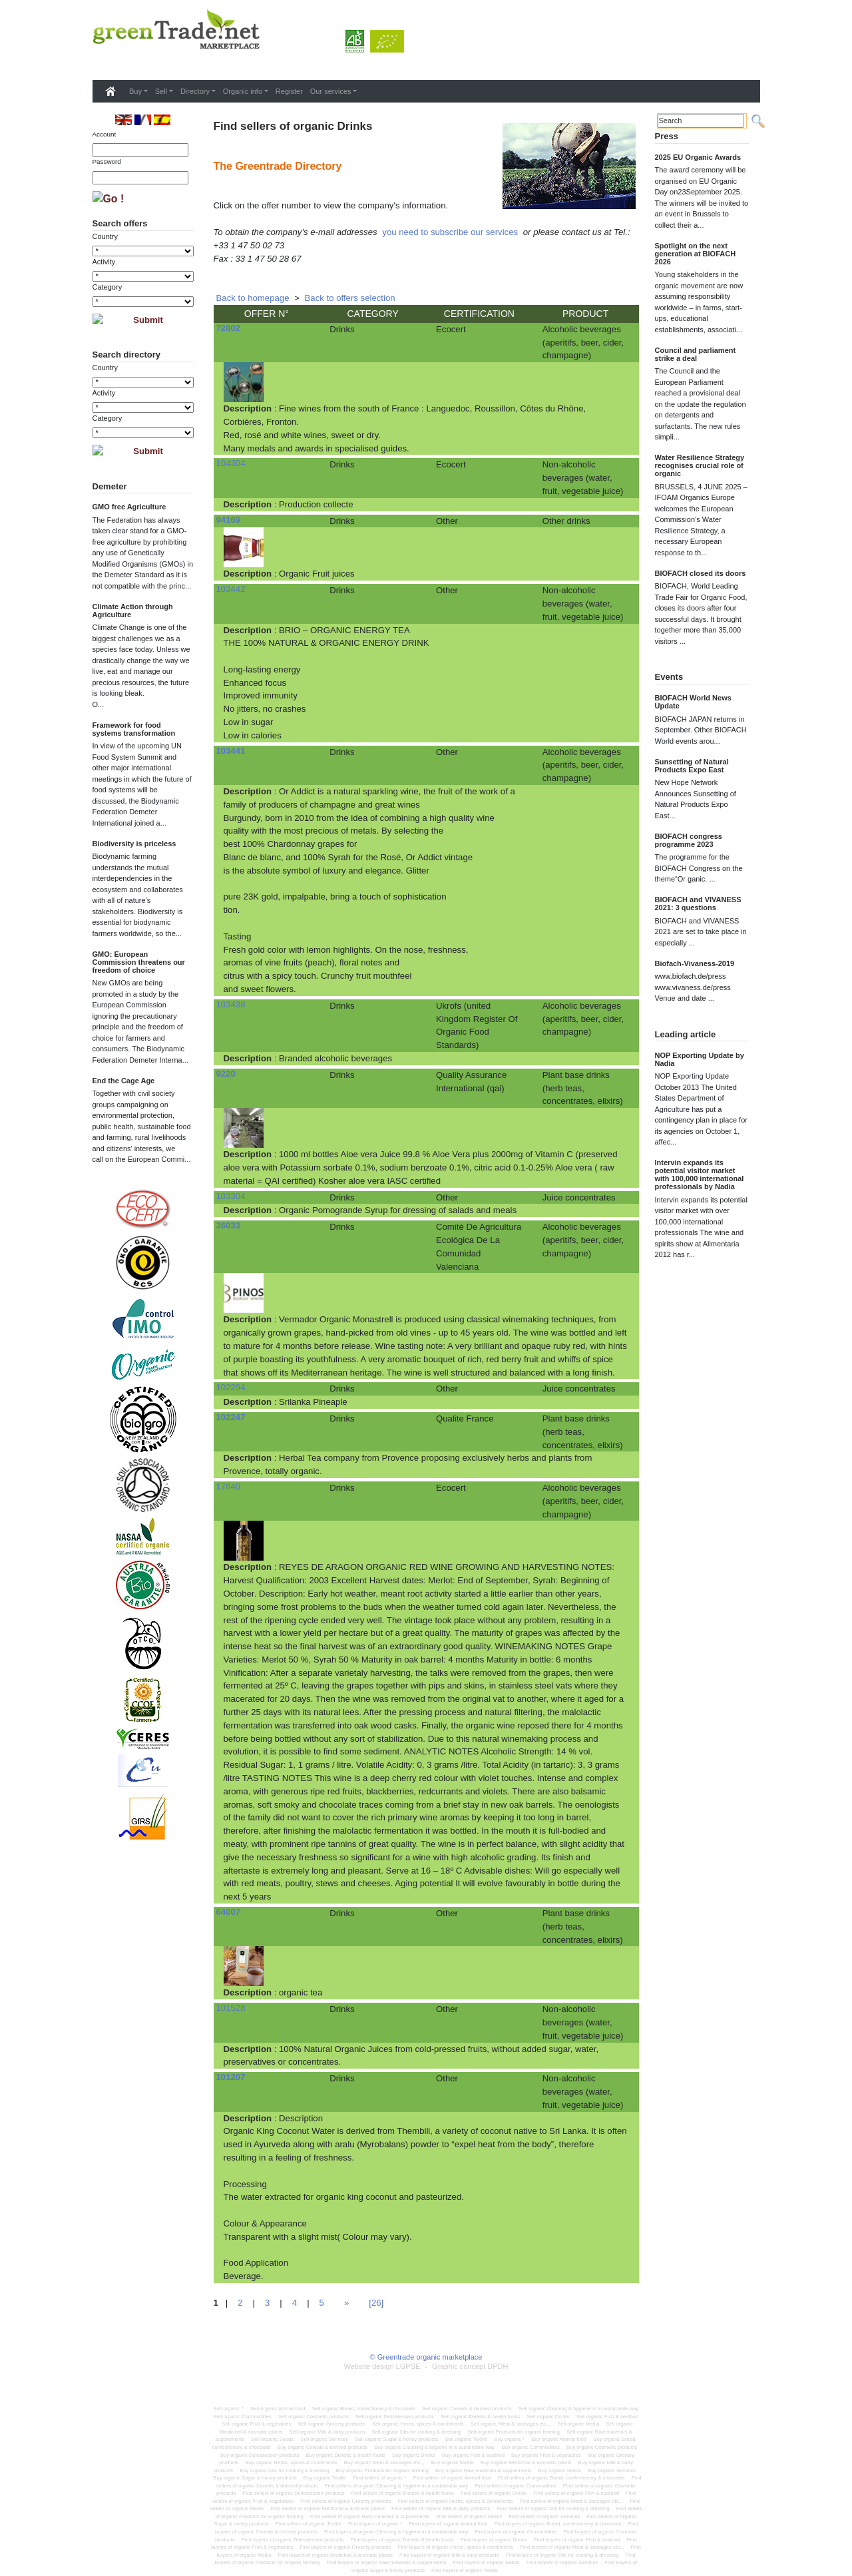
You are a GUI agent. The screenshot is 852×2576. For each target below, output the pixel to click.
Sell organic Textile (466, 2439)
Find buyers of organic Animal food (448, 2524)
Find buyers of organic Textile (464, 2570)
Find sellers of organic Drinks (494, 2493)
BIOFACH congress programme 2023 (688, 840)
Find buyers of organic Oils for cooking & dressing (562, 2555)
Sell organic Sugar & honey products (396, 2439)
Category (107, 287)
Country (105, 236)
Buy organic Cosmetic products (601, 2447)
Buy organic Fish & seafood (473, 2455)
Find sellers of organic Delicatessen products (294, 2493)
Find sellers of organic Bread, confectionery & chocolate (561, 2478)
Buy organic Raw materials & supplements (483, 2470)
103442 (231, 589)
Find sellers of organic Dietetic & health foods (402, 2493)
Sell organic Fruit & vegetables (256, 2424)
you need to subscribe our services (450, 232)
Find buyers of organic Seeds (486, 2562)
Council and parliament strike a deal (695, 354)
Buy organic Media (452, 2462)
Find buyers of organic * (375, 2524)
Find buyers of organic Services (562, 2562)
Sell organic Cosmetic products (313, 2417)
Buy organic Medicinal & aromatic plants (526, 2462)
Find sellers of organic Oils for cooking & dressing (553, 2508)
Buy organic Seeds (560, 2470)
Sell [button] (161, 91)
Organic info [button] (242, 91)
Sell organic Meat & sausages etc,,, (511, 2424)
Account (104, 134)
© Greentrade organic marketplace (426, 2357)
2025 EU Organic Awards (698, 157)
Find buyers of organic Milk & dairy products (449, 2555)
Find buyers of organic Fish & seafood (577, 2540)
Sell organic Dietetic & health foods (480, 2417)
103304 (231, 1196)
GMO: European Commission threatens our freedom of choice (139, 962)
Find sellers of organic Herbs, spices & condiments (455, 2501)
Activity (104, 262)
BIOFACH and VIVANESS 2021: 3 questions (698, 903)
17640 (228, 1486)
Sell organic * (229, 2409)
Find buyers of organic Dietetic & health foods (402, 2540)
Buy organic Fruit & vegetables (546, 2455)
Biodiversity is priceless (134, 844)
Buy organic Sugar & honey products (254, 2478)
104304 (231, 463)
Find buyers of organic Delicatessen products (293, 2540)
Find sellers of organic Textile (308, 2524)
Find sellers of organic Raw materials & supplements (369, 2516)
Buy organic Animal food (558, 2439)
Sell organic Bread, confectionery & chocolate (363, 2409)
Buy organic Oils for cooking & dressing (284, 2470)
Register (289, 91)
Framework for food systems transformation (134, 729)
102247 (231, 1417)
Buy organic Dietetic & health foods (345, 2455)
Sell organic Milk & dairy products (327, 2432)
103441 (231, 751)
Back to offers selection (350, 298)
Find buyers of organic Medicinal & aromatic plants (335, 2555)
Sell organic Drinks (548, 2417)
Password (107, 161)
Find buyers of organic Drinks (494, 2540)
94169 (228, 520)
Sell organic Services (324, 2439)
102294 (231, 1387)
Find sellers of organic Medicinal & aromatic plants (327, 2508)
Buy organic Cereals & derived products (322, 2447)
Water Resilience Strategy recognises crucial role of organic (700, 465)
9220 (226, 1074)
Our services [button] (330, 91)
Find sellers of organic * (379, 2478)
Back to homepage (253, 298)
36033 (228, 1225)
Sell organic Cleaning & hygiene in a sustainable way (578, 2409)
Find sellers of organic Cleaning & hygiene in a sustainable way (396, 2486)
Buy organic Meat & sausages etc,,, (384, 2462)
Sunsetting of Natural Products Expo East (692, 766)
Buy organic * (509, 2439)
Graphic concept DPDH (470, 2366)
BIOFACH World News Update (693, 702)
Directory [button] (195, 91)
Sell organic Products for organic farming (513, 2432)
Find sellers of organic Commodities (515, 2486)
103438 (231, 1004)
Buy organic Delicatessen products (259, 2455)
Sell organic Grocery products (331, 2424)
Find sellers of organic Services (544, 2516)
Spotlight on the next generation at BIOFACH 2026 (695, 254)
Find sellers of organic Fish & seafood (576, 2493)
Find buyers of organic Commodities (515, 2532)
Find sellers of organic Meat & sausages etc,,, (571, 2501)
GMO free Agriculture (129, 507)
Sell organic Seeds (272, 2439)
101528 (231, 2008)
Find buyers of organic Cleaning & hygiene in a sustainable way (396, 2532)
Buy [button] (135, 91)
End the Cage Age (124, 1081)
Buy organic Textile (325, 2478)
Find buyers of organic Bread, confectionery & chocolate (558, 2524)
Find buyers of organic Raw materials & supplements (387, 2562)
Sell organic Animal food (277, 2409)
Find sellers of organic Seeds (469, 2516)
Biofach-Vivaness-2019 (695, 963)
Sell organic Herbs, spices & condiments (418, 2424)
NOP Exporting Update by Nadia (699, 1059)
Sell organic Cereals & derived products (467, 2409)
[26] (376, 2303)
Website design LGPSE (382, 2366)
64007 (228, 1912)
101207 (231, 2077)
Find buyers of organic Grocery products (345, 2547)
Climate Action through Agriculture (133, 611)
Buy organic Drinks (413, 2455)
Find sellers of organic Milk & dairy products (441, 2508)
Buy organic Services (612, 2470)
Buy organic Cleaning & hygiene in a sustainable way (434, 2447)
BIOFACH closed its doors (700, 573)
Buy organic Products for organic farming (382, 2470)
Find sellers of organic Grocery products (345, 2501)
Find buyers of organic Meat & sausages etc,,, (572, 2547)
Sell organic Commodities (243, 2417)
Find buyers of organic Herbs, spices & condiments (455, 2547)
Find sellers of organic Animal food (452, 2478)
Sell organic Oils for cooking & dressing (416, 2432)
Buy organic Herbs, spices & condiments (291, 2462)
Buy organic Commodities (530, 2447)
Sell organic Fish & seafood (607, 2417)
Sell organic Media (578, 2424)
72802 (228, 328)
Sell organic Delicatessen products (394, 2417)
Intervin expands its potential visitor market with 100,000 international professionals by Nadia (699, 1174)
